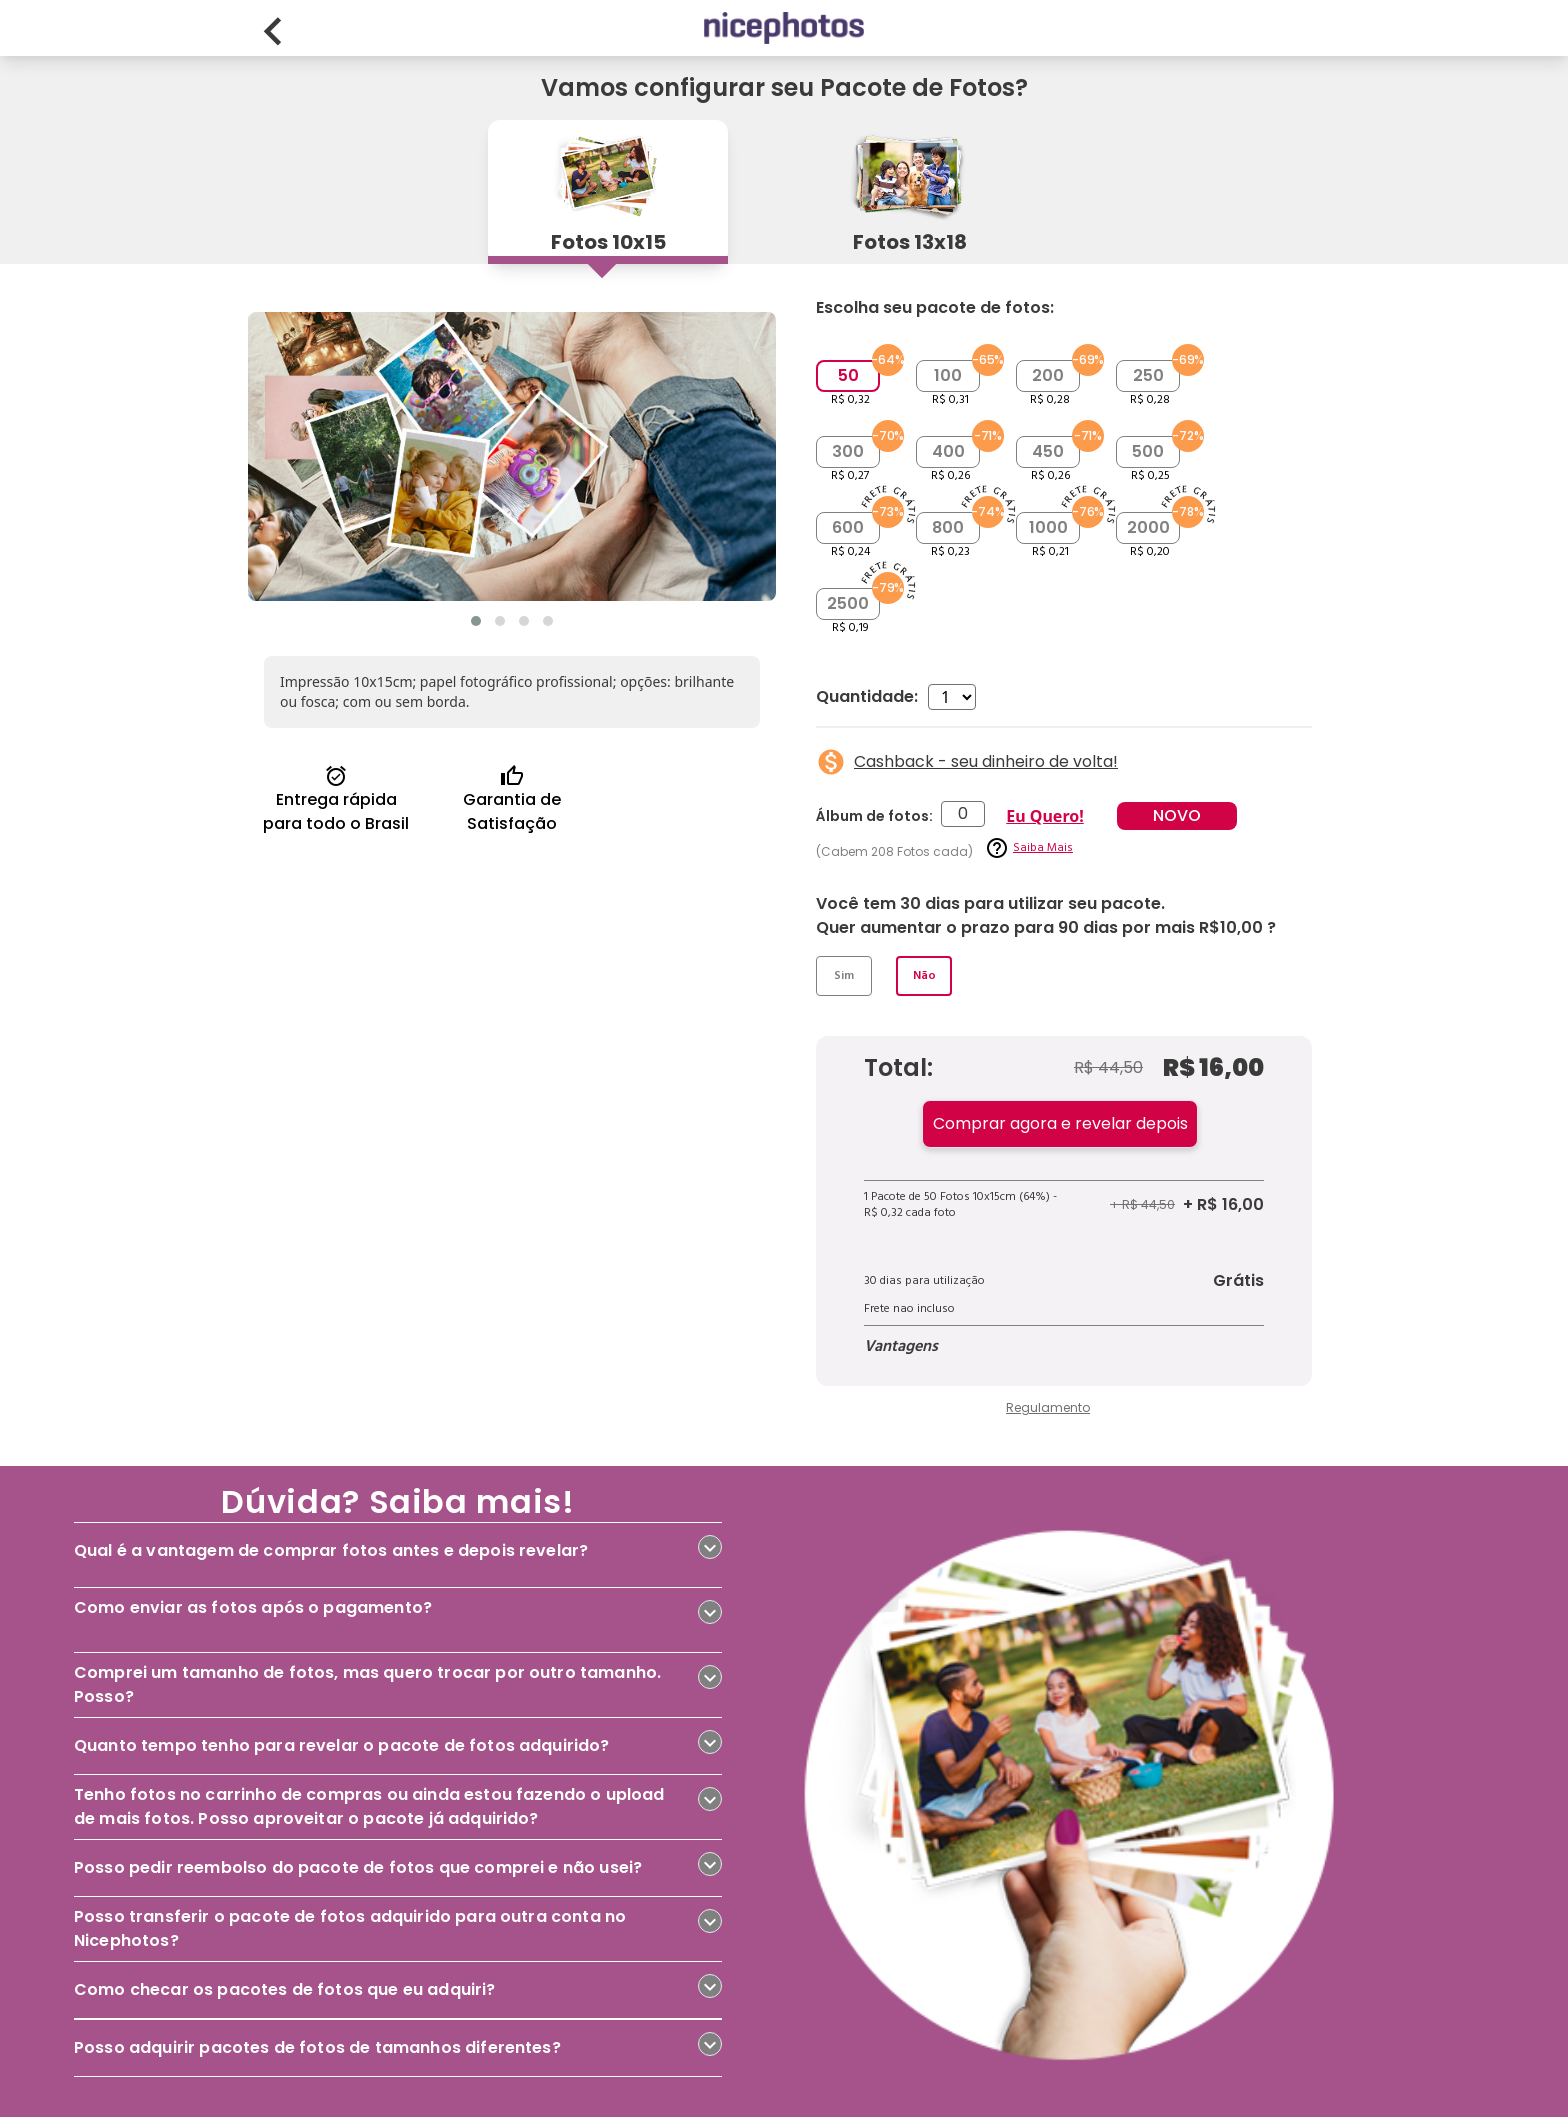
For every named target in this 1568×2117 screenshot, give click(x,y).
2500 (848, 603)
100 (948, 375)
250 (1148, 375)
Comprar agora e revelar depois (1060, 1123)
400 (948, 451)
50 (848, 375)
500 (1148, 451)
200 (1048, 375)
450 (1048, 451)
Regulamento (1048, 1407)
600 (848, 527)
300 (848, 451)
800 (948, 527)
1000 (1048, 527)
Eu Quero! (1044, 816)
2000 (1148, 527)
